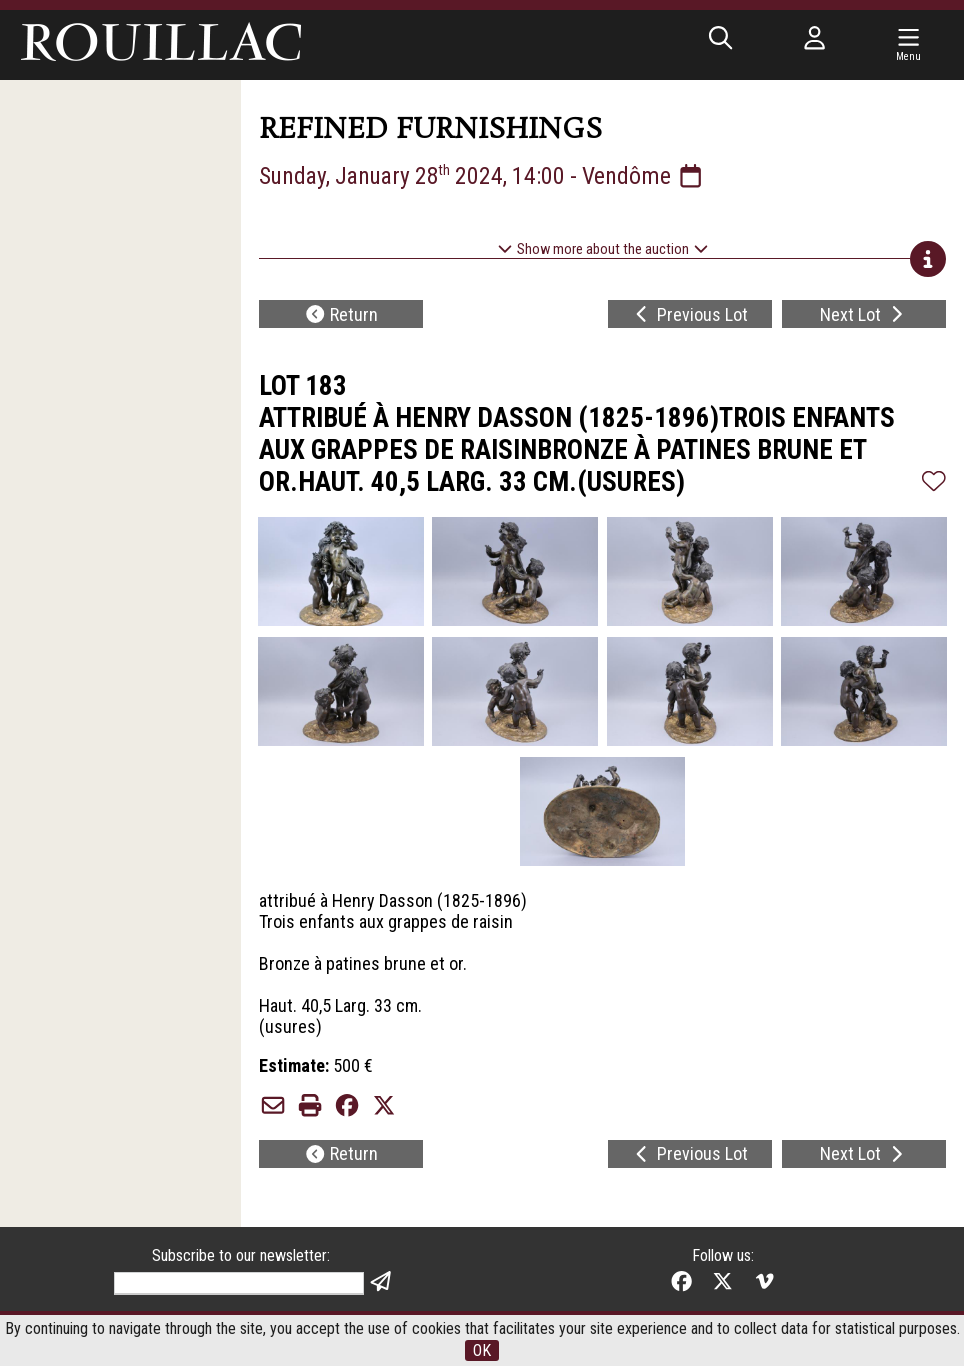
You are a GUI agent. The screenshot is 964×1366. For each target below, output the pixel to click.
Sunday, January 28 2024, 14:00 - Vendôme (482, 176)
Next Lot (864, 314)
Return (341, 314)
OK (482, 1350)
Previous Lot (690, 314)
